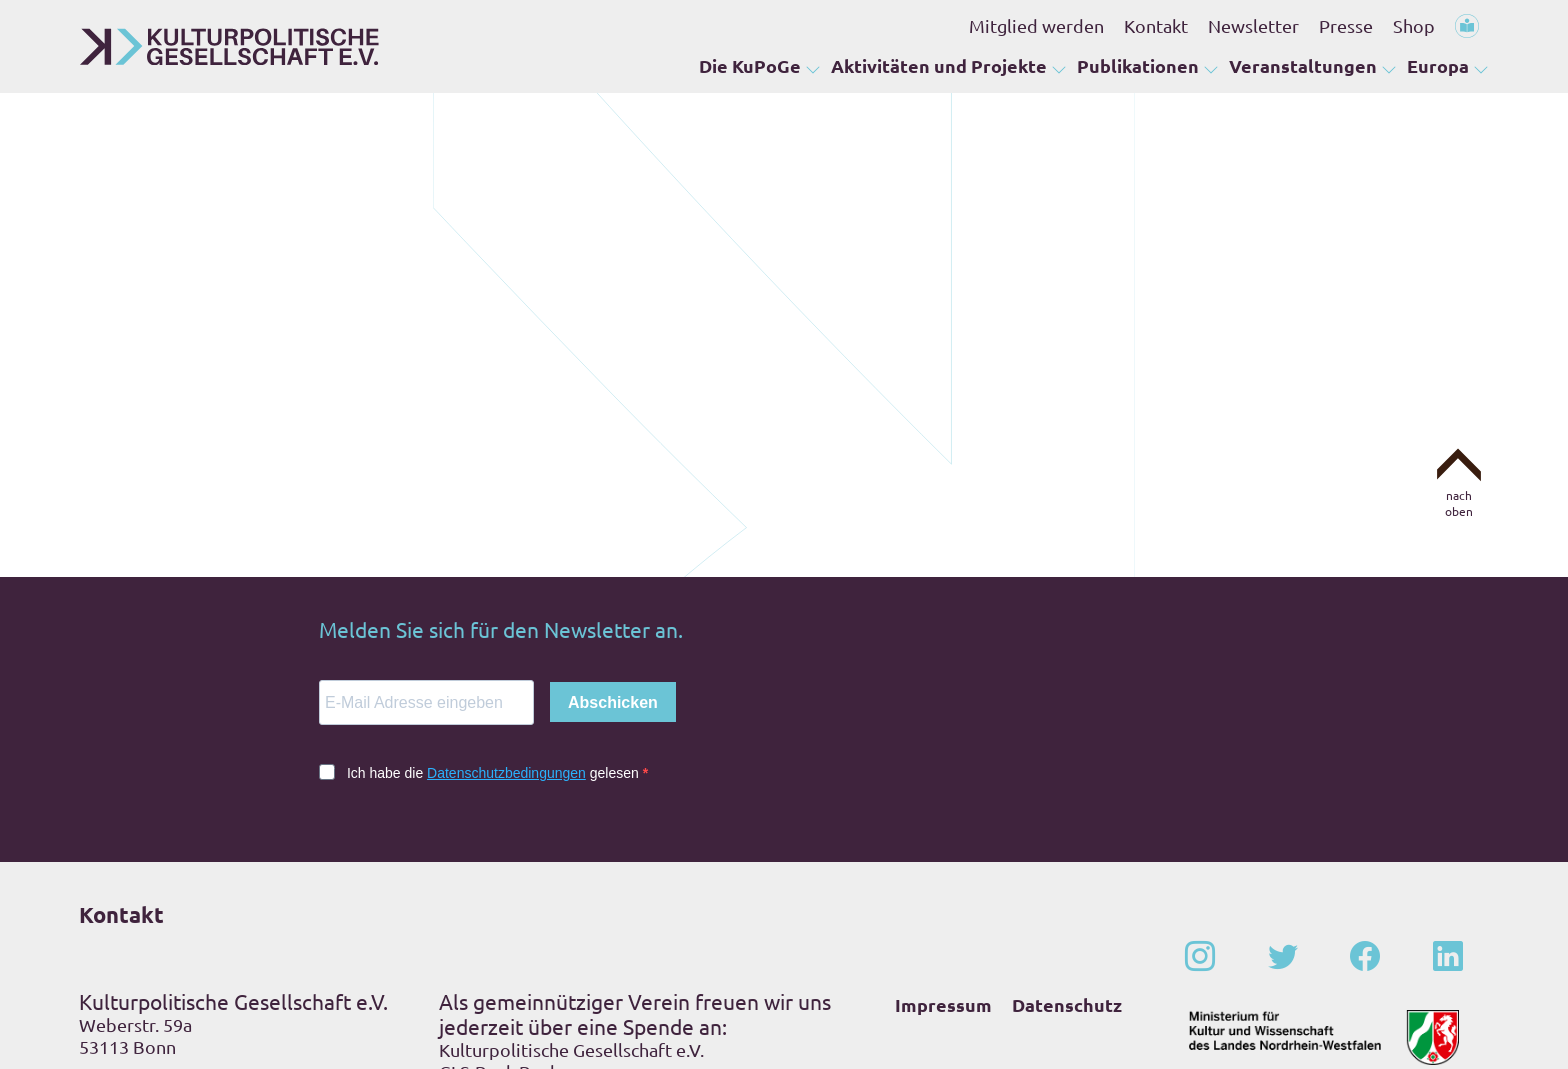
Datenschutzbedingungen (506, 621)
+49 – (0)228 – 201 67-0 (207, 932)
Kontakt (1156, 25)
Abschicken (613, 550)
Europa (1438, 65)
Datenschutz (1067, 852)
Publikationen (1138, 65)
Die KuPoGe (750, 65)
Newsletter (1253, 25)
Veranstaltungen (1303, 65)
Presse (1346, 25)
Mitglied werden (1036, 25)
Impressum (943, 852)
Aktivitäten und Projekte (939, 65)
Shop (1414, 25)
